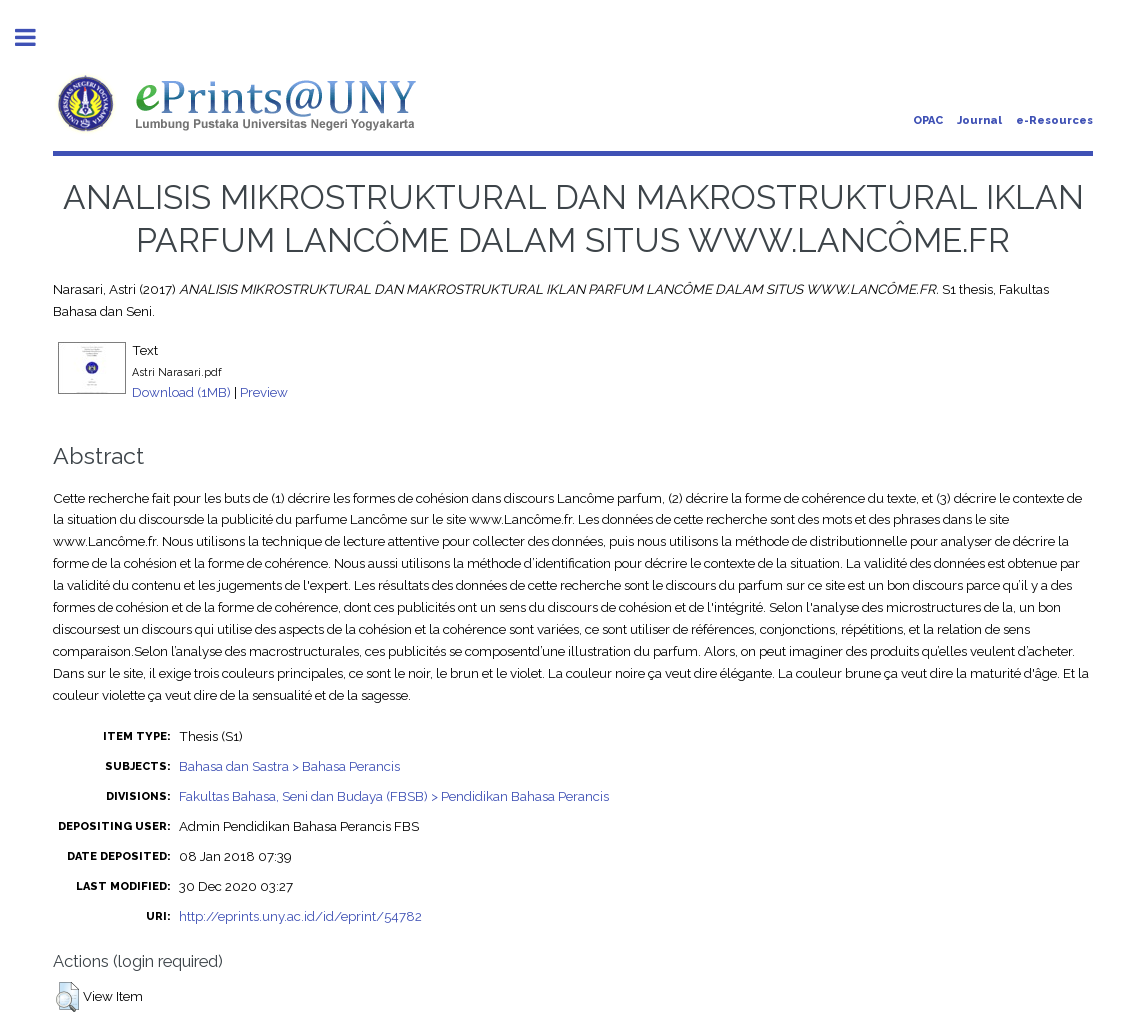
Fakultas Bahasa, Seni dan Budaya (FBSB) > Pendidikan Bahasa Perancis (394, 796)
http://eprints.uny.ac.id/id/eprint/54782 (300, 916)
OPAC (928, 120)
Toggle (36, 37)
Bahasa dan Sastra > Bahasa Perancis (289, 766)
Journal (979, 120)
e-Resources (1054, 120)
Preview (264, 392)
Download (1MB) (181, 392)
